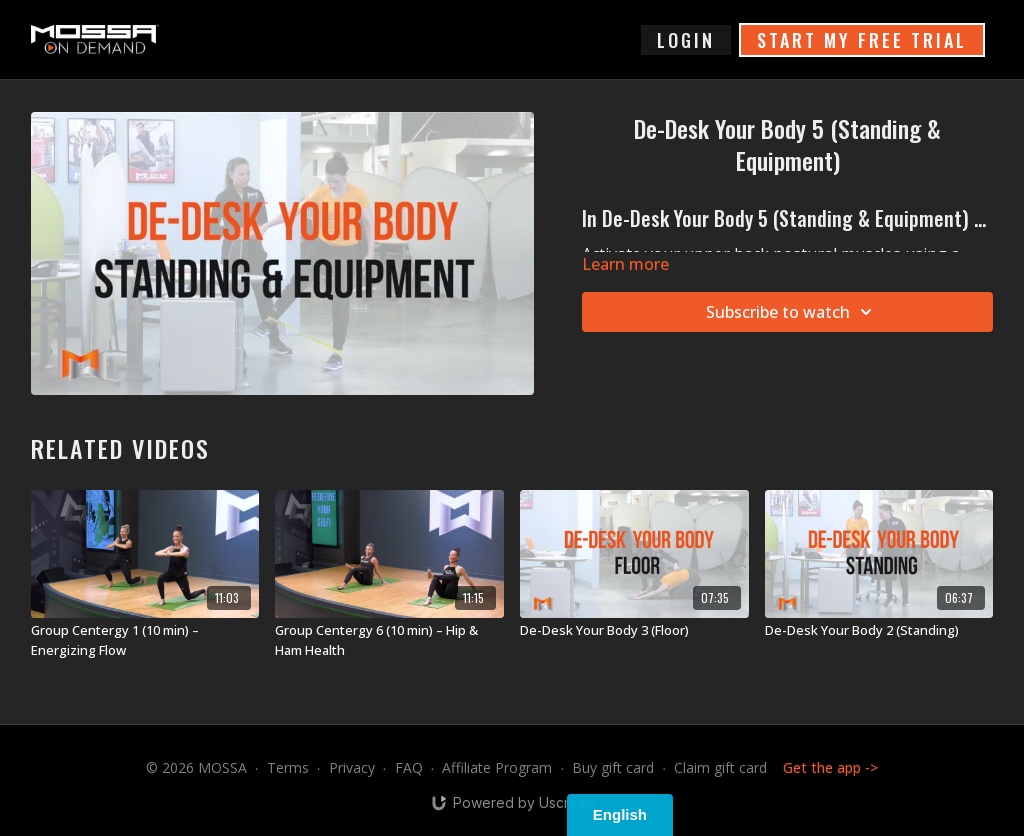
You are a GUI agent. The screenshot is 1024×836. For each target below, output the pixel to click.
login (686, 40)
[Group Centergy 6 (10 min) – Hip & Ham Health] (389, 640)
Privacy (352, 767)
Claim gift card (720, 767)
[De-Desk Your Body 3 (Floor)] (634, 631)
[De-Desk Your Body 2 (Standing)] (879, 631)
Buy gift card (613, 767)
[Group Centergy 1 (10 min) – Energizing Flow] (145, 640)
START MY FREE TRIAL (862, 40)
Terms (288, 767)
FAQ (409, 767)
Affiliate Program (497, 767)
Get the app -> (830, 767)
